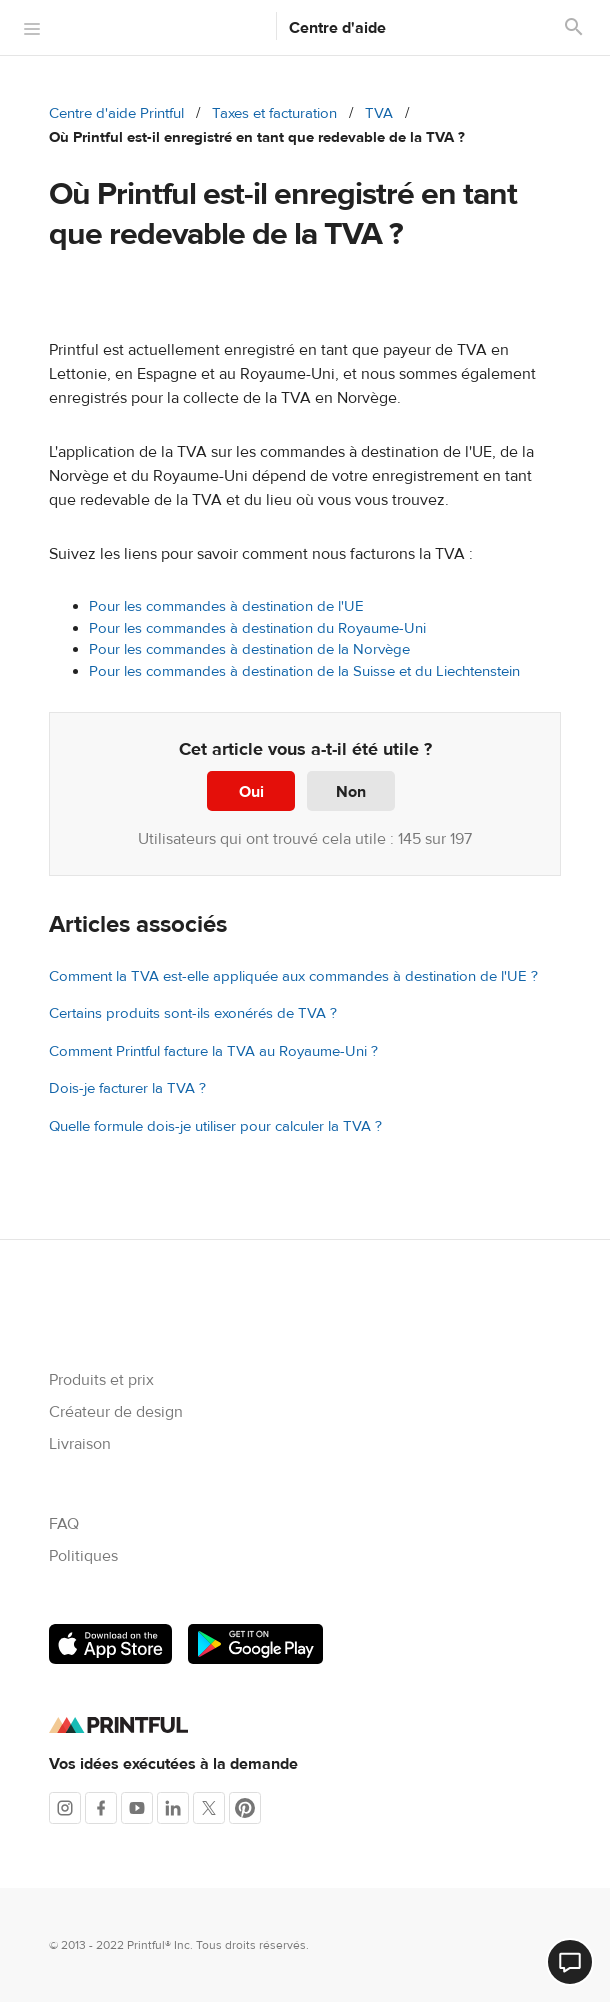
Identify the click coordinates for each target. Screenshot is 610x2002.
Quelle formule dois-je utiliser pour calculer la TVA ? (215, 1126)
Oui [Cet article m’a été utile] (251, 792)
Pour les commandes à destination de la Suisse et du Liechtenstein (304, 671)
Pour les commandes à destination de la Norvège (249, 649)
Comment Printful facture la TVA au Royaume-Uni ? (213, 1051)
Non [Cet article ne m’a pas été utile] (351, 792)
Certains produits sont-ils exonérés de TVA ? (193, 1013)
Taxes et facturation (274, 113)
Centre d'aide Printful (116, 113)
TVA (379, 113)
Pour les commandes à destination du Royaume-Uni (257, 628)
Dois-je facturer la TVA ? (127, 1088)
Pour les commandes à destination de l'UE (226, 606)
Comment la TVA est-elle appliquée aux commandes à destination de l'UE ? (293, 976)
